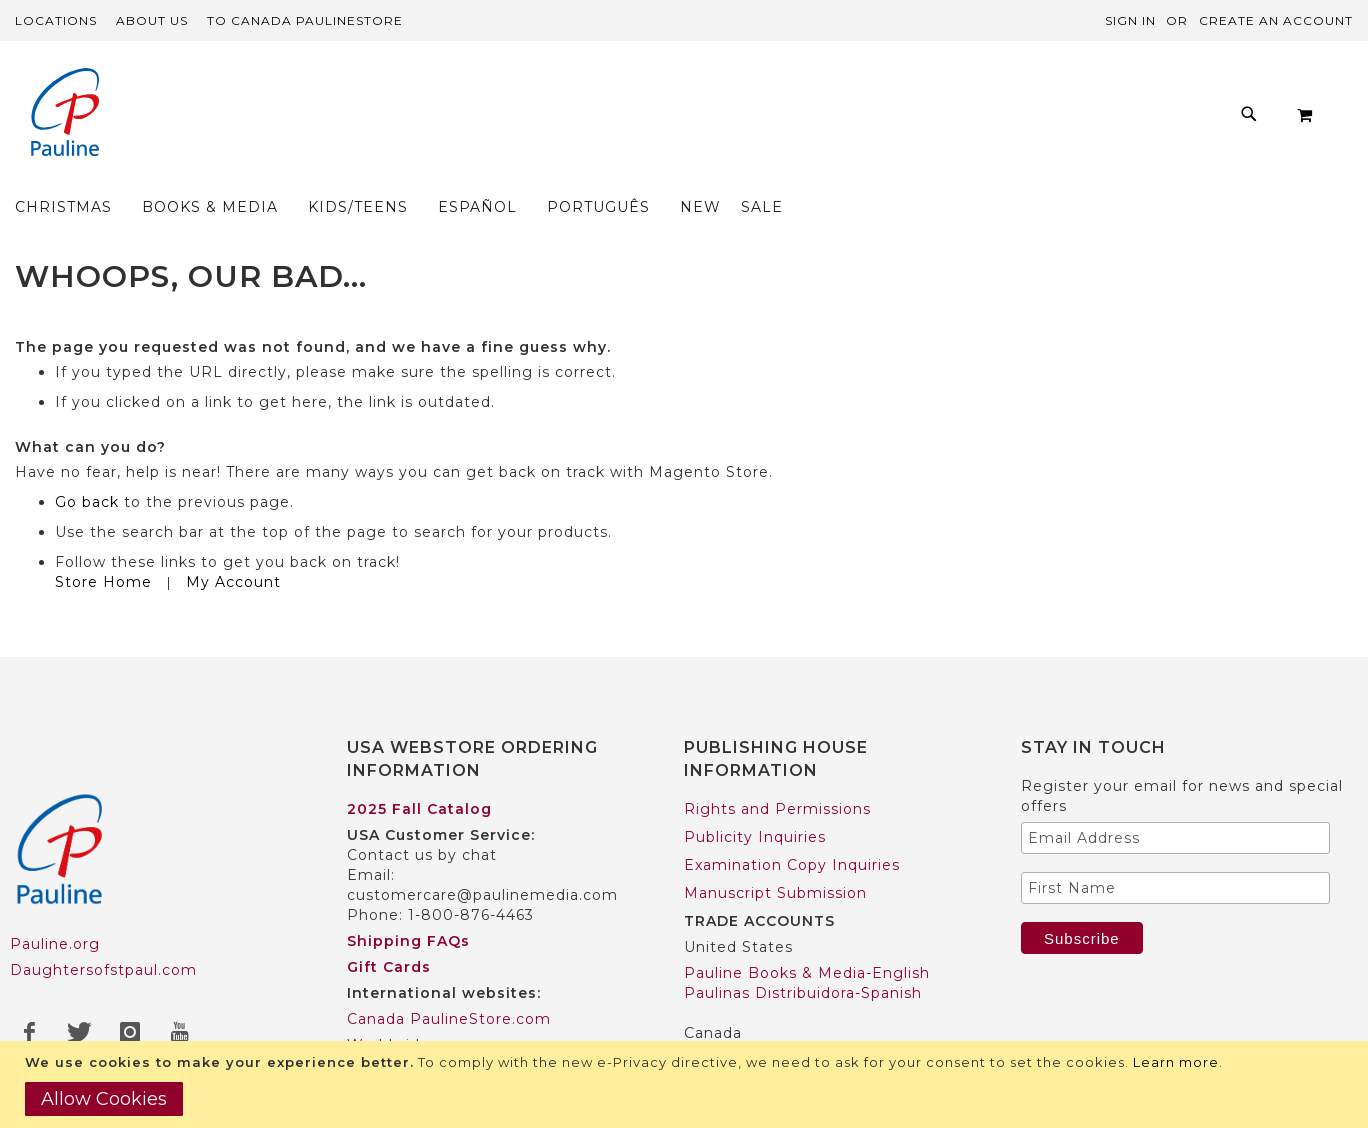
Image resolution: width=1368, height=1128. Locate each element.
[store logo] (65, 114)
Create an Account (1276, 20)
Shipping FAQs (408, 902)
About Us (152, 20)
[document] (686, 1084)
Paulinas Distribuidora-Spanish (803, 954)
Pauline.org (55, 906)
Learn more (1176, 1062)
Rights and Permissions (777, 770)
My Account (233, 543)
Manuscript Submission (775, 854)
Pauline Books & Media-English (807, 934)
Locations (56, 20)
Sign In (1130, 20)
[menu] (656, 119)
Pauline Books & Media (775, 1020)
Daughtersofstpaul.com (103, 932)
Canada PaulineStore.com (449, 980)
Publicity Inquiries (755, 798)
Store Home (103, 543)
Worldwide (388, 1006)
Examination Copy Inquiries (792, 826)
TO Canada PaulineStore (305, 20)
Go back (87, 463)
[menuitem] (308, 119)
